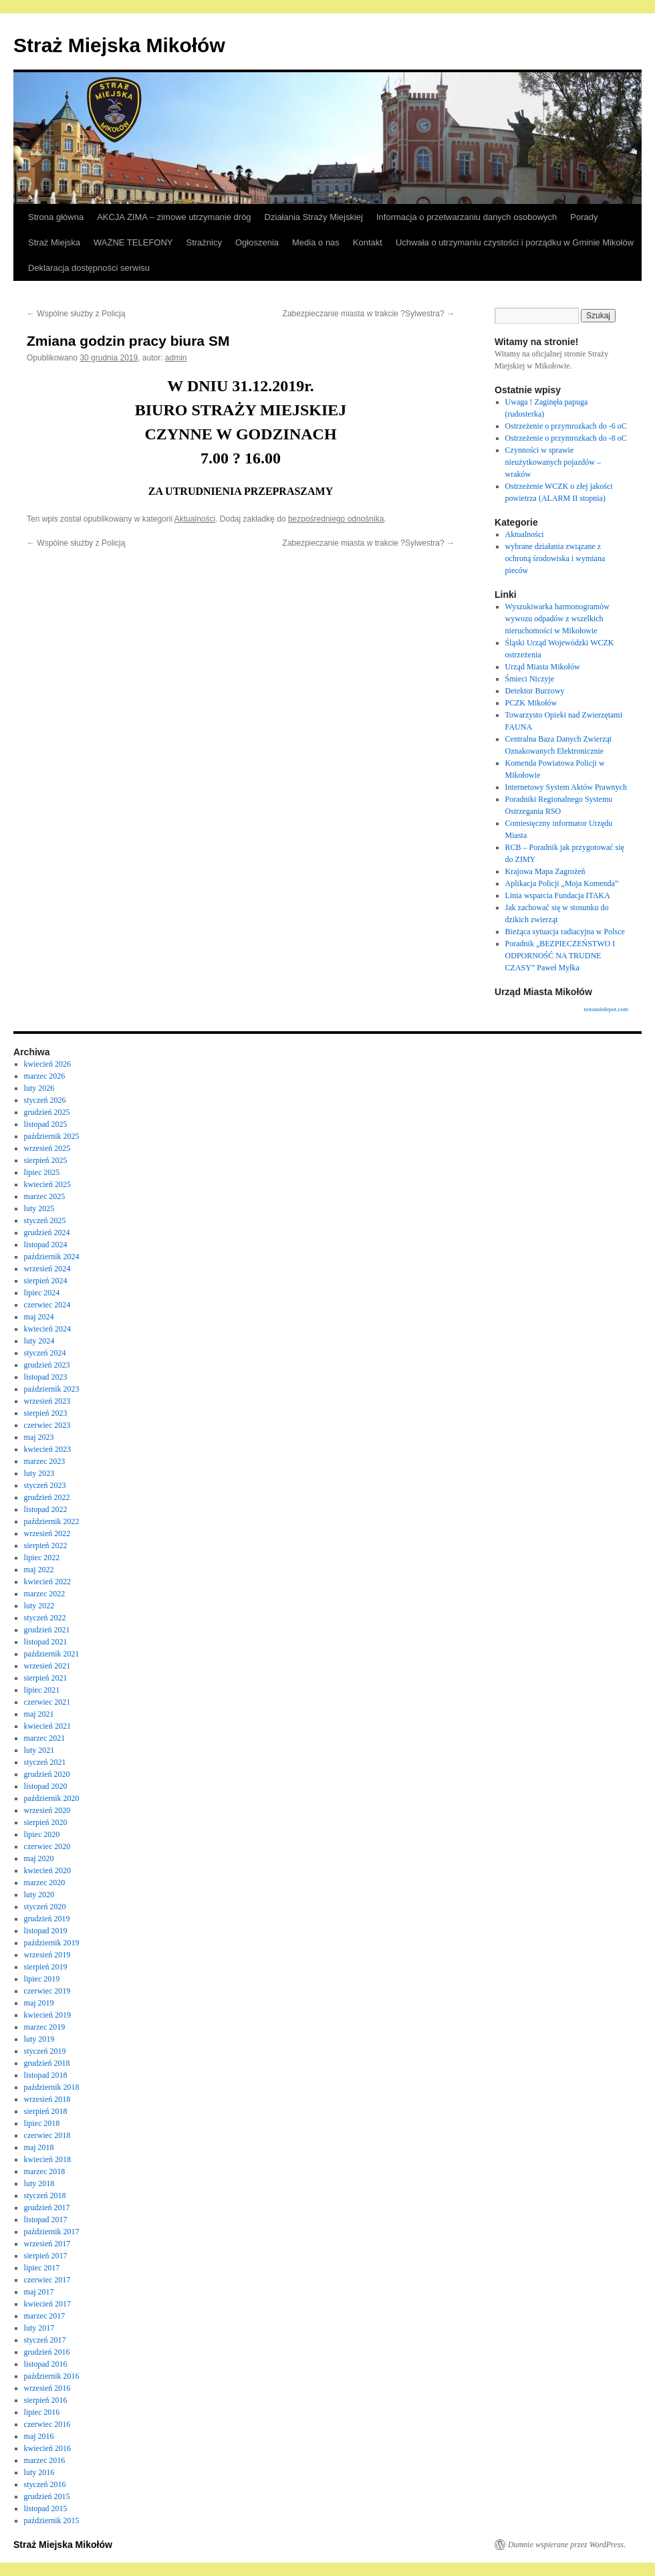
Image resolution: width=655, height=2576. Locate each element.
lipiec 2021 (42, 1690)
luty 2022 (39, 1605)
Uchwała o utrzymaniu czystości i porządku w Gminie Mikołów (515, 242)
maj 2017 (39, 2291)
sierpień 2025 (46, 1160)
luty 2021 (39, 1750)
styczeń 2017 (45, 2340)
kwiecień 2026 (47, 1064)
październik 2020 (52, 1798)
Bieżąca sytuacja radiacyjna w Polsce (565, 931)
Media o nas (316, 242)
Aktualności (194, 519)
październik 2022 (52, 1521)
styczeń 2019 (45, 2051)
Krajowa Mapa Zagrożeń (545, 871)
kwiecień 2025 (47, 1184)
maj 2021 (39, 1714)
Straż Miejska (54, 242)
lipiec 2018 (42, 2123)
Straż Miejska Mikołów (119, 45)
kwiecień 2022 (47, 1581)
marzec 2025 (45, 1196)
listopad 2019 (46, 1930)
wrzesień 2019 (47, 1954)
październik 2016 (52, 2376)
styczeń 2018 (45, 2195)
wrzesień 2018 (47, 2099)
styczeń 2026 (45, 1100)
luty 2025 (39, 1208)
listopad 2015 (46, 2508)
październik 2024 (52, 1256)
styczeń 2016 (45, 2484)
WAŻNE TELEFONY (133, 242)
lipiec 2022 (42, 1557)
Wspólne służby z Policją (76, 313)
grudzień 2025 (47, 1112)
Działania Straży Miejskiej (314, 217)
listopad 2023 (46, 1377)
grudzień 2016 (47, 2352)
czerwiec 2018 (47, 2135)
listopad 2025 (46, 1124)
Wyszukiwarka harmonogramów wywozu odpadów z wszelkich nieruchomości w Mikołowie (557, 618)
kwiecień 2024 (47, 1328)
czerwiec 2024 (47, 1304)
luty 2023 (39, 1473)
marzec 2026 (45, 1076)
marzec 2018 (45, 2171)
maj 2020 (39, 1858)
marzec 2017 (45, 2316)
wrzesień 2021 (47, 1666)
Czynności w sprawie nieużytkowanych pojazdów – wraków (553, 462)
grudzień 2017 (47, 2207)
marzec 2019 (45, 2027)
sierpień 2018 (46, 2111)
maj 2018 (39, 2147)
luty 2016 (39, 2472)
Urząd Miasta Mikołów (542, 666)
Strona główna (56, 217)
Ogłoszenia (257, 242)
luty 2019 (39, 2039)
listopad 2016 (46, 2364)
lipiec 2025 (42, 1172)
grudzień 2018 (47, 2063)
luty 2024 (39, 1341)
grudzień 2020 (47, 1774)
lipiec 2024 (42, 1292)
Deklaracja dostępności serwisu (89, 268)
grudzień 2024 (47, 1232)
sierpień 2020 (46, 1822)
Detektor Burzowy (535, 690)
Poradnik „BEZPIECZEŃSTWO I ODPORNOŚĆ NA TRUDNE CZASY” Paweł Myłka (560, 955)
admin (176, 357)
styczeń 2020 (45, 1906)
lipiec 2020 (42, 1834)
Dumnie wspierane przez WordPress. (567, 2544)
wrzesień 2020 (47, 1810)
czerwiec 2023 (47, 1425)
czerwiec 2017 (47, 2279)
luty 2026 (39, 1088)
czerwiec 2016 (47, 2424)
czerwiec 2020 (47, 1846)
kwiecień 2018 (47, 2159)
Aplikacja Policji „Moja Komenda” (562, 883)
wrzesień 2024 (47, 1268)
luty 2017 (39, 2328)
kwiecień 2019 (47, 2015)
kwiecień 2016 (47, 2448)
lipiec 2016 (42, 2412)
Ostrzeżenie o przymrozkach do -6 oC (566, 426)
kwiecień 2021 (47, 1726)
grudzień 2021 (47, 1629)
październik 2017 (52, 2231)
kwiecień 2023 (47, 1449)
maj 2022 (39, 1569)
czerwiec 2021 (47, 1702)
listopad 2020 (46, 1786)
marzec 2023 (45, 1461)
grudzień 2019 (47, 1918)
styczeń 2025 (45, 1220)
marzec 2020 (45, 1882)
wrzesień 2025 (47, 1148)
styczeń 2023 (45, 1485)
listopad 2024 (46, 1244)
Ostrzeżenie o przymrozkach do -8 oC (566, 438)
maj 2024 (39, 1316)
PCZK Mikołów (531, 703)
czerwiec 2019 (47, 1991)
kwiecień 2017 (47, 2304)
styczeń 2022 (45, 1617)
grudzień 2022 (47, 1497)
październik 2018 (52, 2087)
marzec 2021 (45, 1738)
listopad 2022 (46, 1509)
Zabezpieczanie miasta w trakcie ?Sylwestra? (368, 313)
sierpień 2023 (46, 1413)
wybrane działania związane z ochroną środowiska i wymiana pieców (555, 558)
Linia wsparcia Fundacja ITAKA (557, 895)
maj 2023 (39, 1437)
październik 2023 (52, 1389)
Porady (584, 217)
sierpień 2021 (46, 1678)
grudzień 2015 (47, 2496)
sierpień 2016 (46, 2400)
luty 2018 (39, 2183)
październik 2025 (52, 1136)
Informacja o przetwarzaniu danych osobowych (466, 217)
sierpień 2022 (46, 1545)
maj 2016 (39, 2436)
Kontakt (367, 242)
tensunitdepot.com (606, 1009)
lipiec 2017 (42, 2267)
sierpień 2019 (46, 1966)
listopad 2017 (46, 2219)
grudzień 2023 (47, 1365)
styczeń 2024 (45, 1353)
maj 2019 (39, 2003)
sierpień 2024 (46, 1280)
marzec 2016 (45, 2460)
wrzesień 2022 (47, 1533)
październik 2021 (52, 1653)
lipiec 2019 (42, 1978)
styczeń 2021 (45, 1762)
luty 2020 (39, 1894)
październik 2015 (52, 2520)
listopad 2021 (46, 1641)
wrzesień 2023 (47, 1401)
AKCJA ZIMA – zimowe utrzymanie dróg (174, 217)
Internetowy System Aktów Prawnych (566, 787)
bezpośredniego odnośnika (336, 519)
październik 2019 (52, 1942)
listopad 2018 (46, 2075)
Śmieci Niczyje (530, 678)
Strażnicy (204, 242)
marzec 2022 (45, 1593)
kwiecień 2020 (47, 1870)
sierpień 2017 (46, 2255)
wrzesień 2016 (47, 2388)
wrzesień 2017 (47, 2243)
